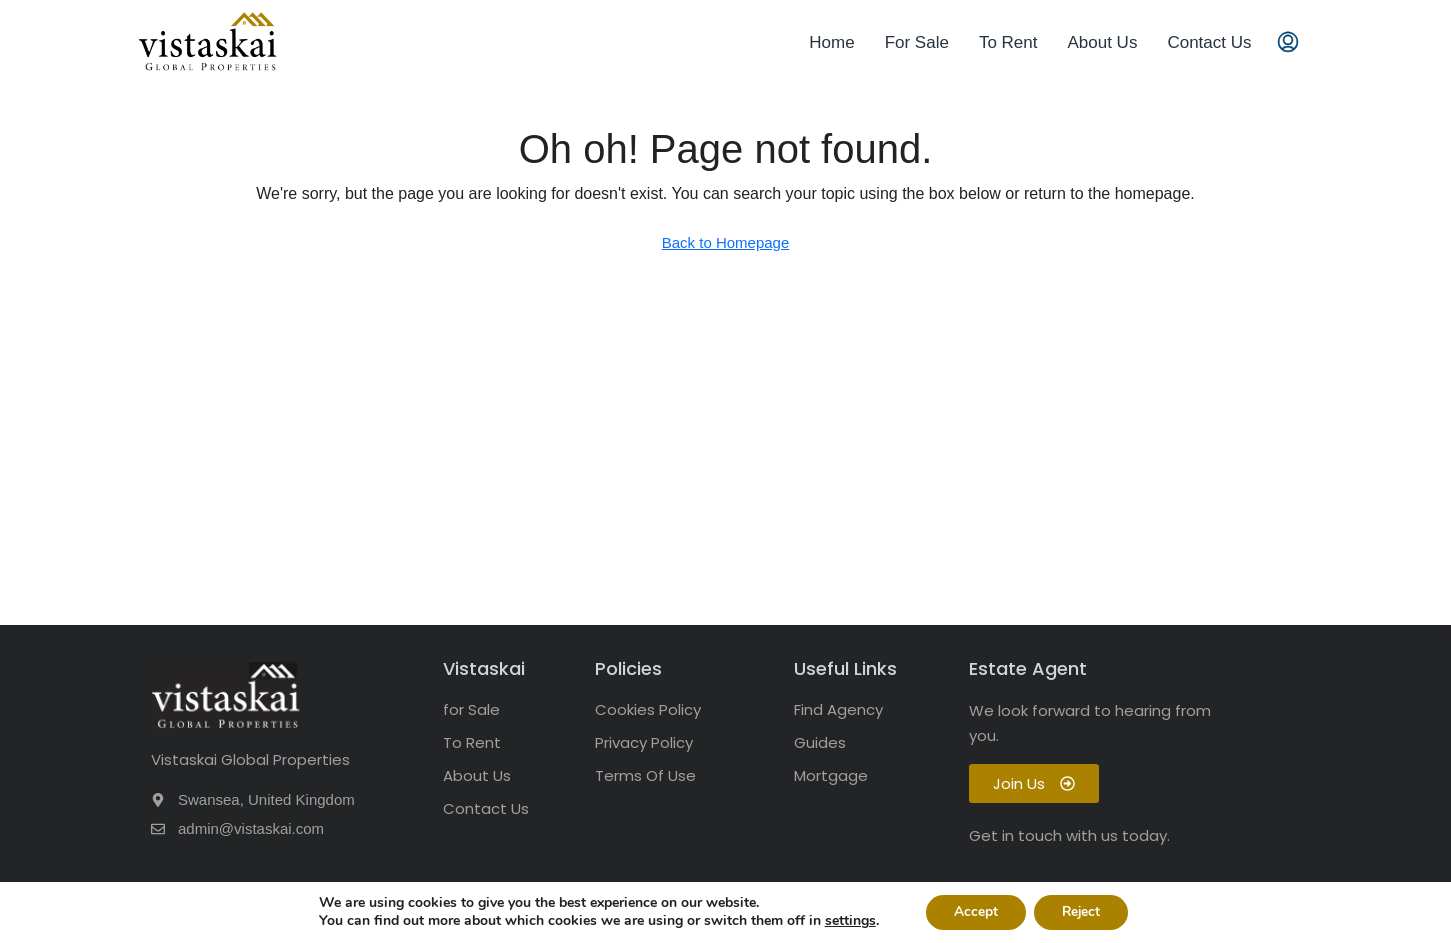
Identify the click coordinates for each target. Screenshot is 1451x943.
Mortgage (831, 775)
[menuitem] (1288, 43)
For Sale (917, 42)
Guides (820, 742)
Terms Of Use (645, 775)
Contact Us (1209, 42)
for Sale (471, 709)
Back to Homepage (726, 242)
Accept (973, 911)
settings (845, 921)
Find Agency (838, 709)
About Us (1102, 42)
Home (831, 42)
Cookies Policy (648, 709)
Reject (1083, 911)
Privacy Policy (644, 742)
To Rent (1008, 42)
